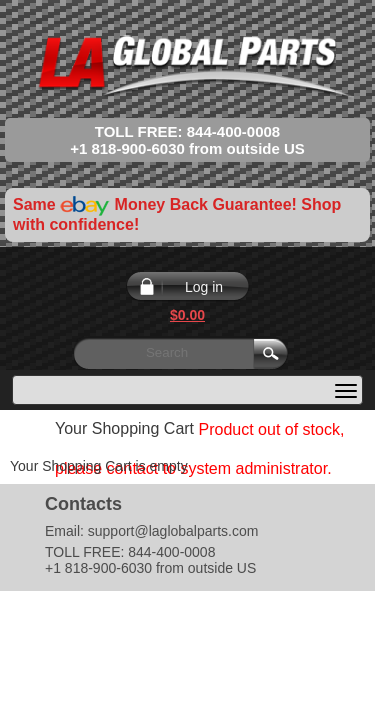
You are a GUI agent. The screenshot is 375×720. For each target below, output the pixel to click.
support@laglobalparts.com (173, 531)
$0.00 (187, 315)
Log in (204, 287)
